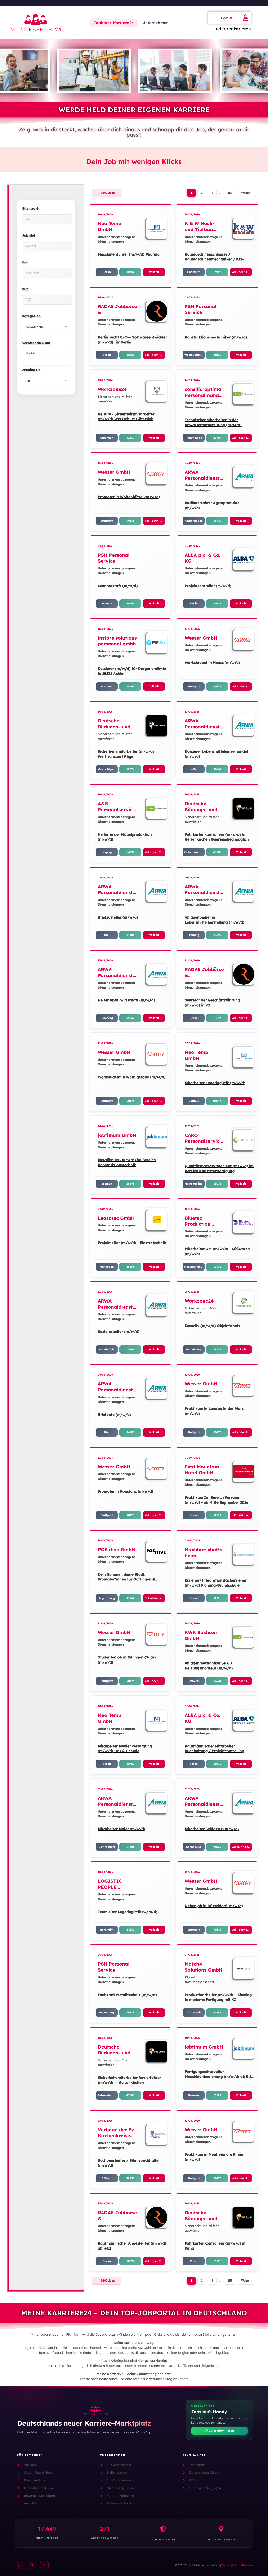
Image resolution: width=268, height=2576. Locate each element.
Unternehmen (155, 22)
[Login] (245, 17)
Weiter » (246, 193)
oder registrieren (233, 28)
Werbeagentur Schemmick (237, 2565)
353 (229, 193)
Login (226, 17)
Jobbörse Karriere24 (114, 22)
